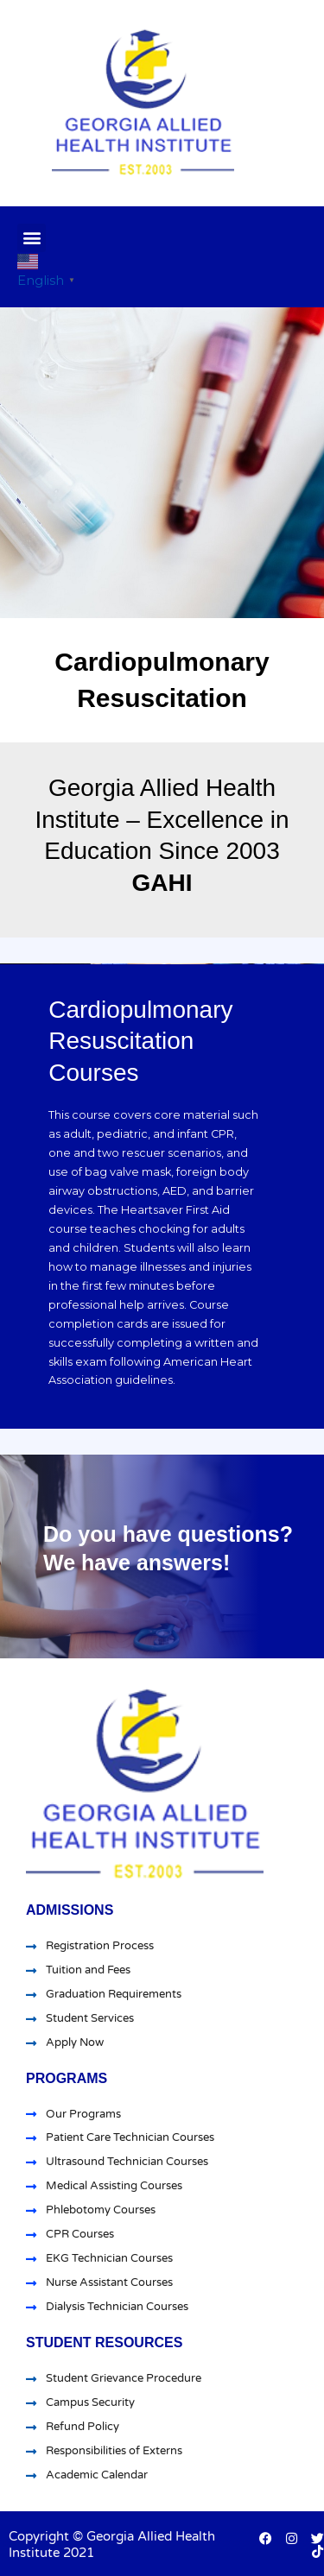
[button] (31, 238)
